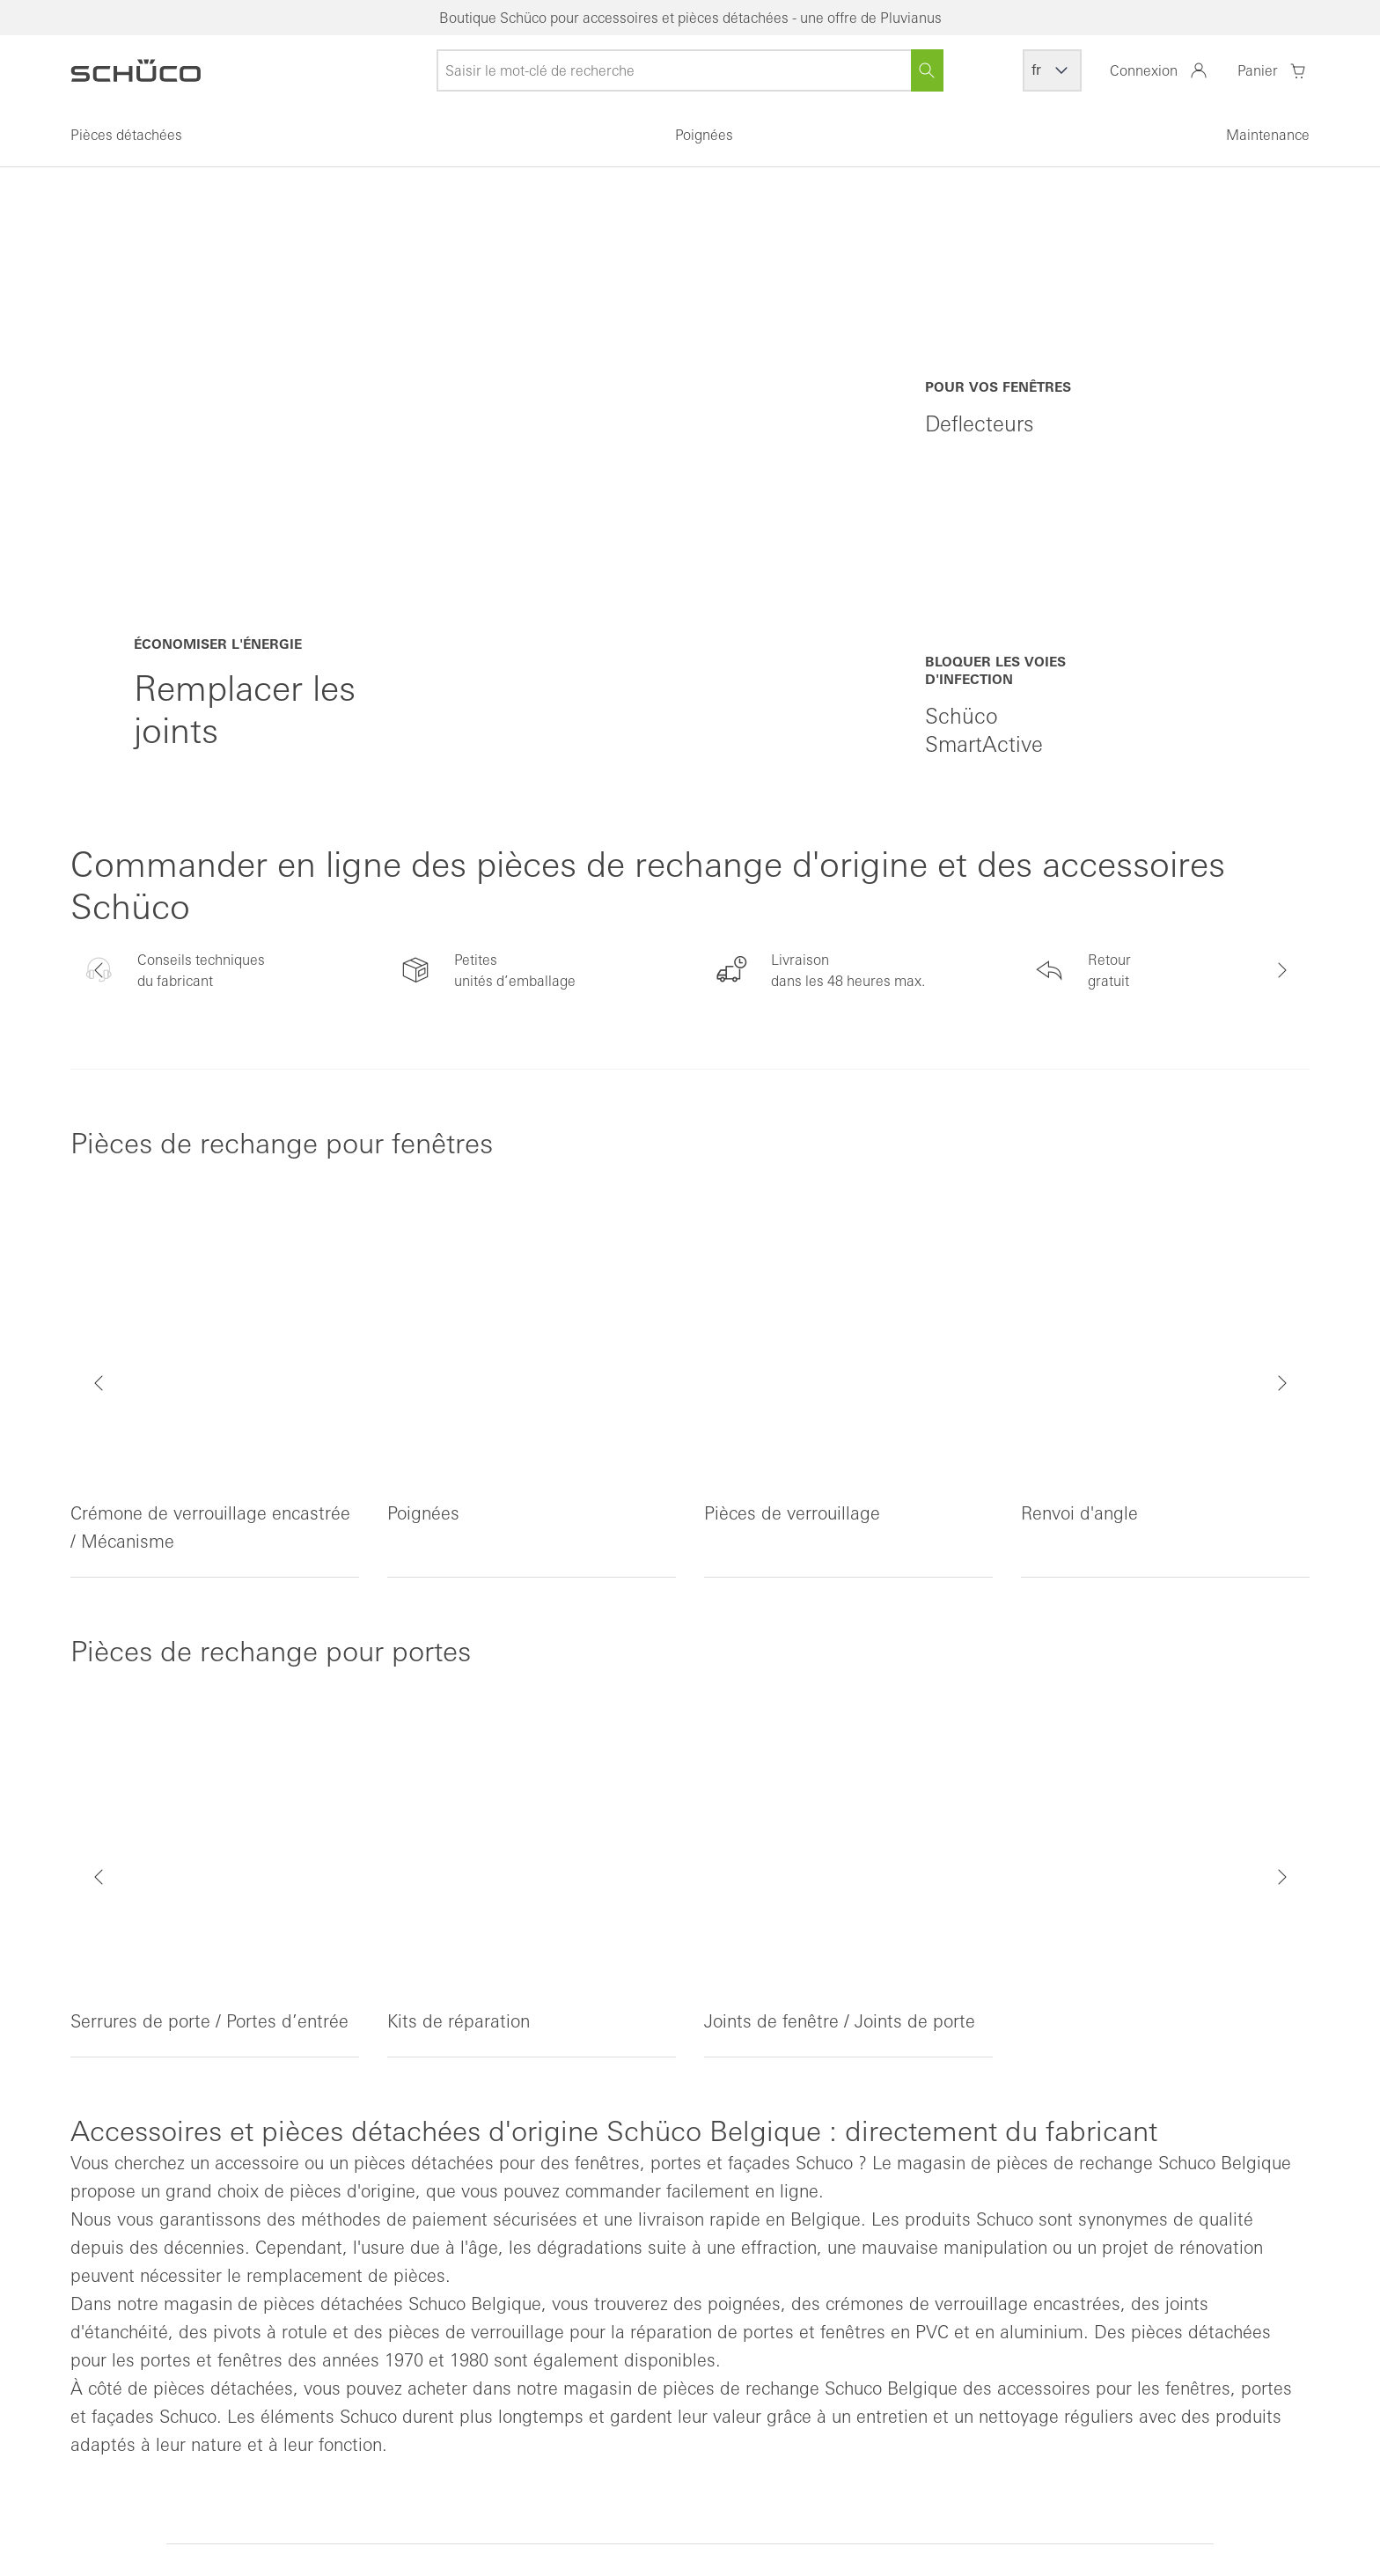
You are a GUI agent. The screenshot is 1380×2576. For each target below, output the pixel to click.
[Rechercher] (927, 70)
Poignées (704, 135)
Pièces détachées (126, 135)
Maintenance (1268, 135)
